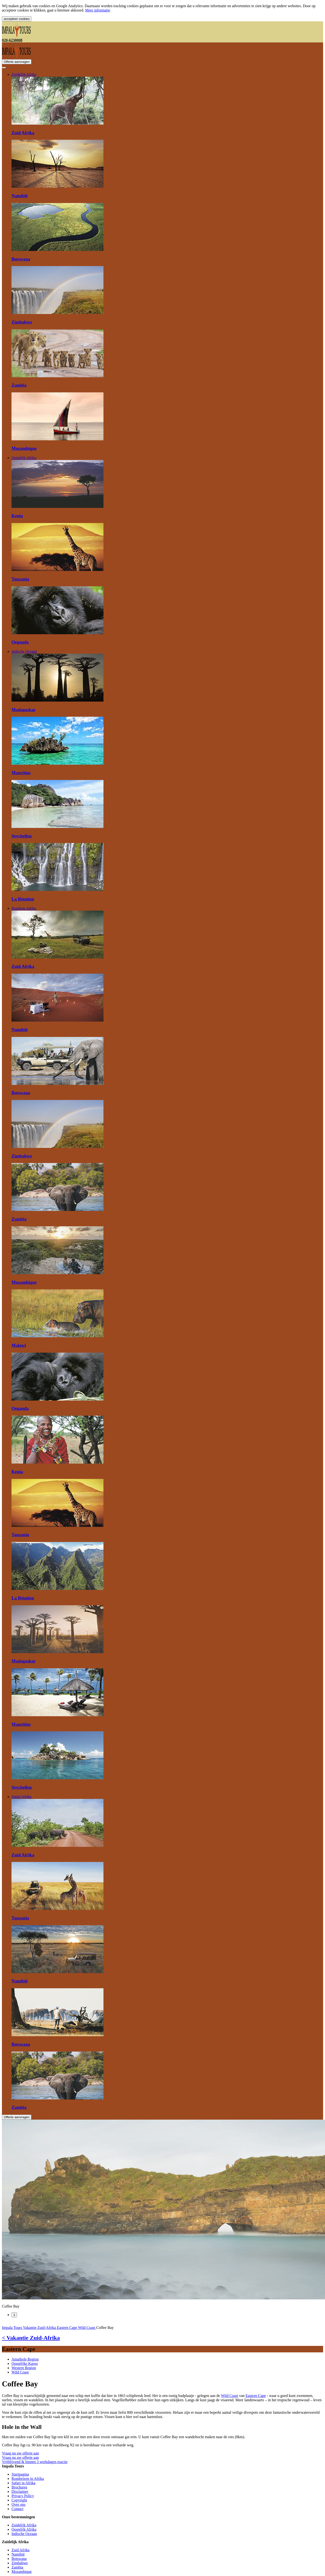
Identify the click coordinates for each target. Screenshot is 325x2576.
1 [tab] (14, 2138)
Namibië (18, 2378)
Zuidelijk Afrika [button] (23, 74)
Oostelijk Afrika (23, 2353)
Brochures (19, 2311)
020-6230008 (21, 2547)
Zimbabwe (19, 2386)
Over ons (18, 2328)
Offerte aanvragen (16, 62)
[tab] (162, 2172)
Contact (17, 2332)
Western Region (23, 2191)
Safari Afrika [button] (21, 1797)
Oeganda (18, 2420)
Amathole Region (25, 2183)
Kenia (16, 2411)
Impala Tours (12, 2151)
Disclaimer (19, 2315)
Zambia (17, 2391)
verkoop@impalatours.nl (30, 2543)
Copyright (19, 2324)
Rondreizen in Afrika (27, 2302)
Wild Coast (87, 2151)
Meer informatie (97, 10)
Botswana (19, 2382)
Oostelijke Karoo (24, 2187)
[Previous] (9, 2566)
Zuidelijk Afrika (23, 2349)
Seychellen (19, 2449)
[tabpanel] (162, 2126)
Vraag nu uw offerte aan (20, 2277)
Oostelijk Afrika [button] (23, 458)
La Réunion (20, 2441)
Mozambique (21, 2395)
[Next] (23, 2566)
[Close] (36, 2569)
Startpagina (20, 2298)
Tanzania (18, 2416)
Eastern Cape (67, 2151)
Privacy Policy (22, 2319)
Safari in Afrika (23, 2306)
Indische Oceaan (24, 2357)
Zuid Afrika (20, 2374)
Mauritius (18, 2445)
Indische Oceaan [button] (24, 651)
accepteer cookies (16, 19)
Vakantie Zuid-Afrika (40, 2151)
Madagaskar (20, 2436)
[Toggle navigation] (4, 67)
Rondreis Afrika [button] (23, 908)
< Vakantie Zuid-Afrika (31, 2161)
